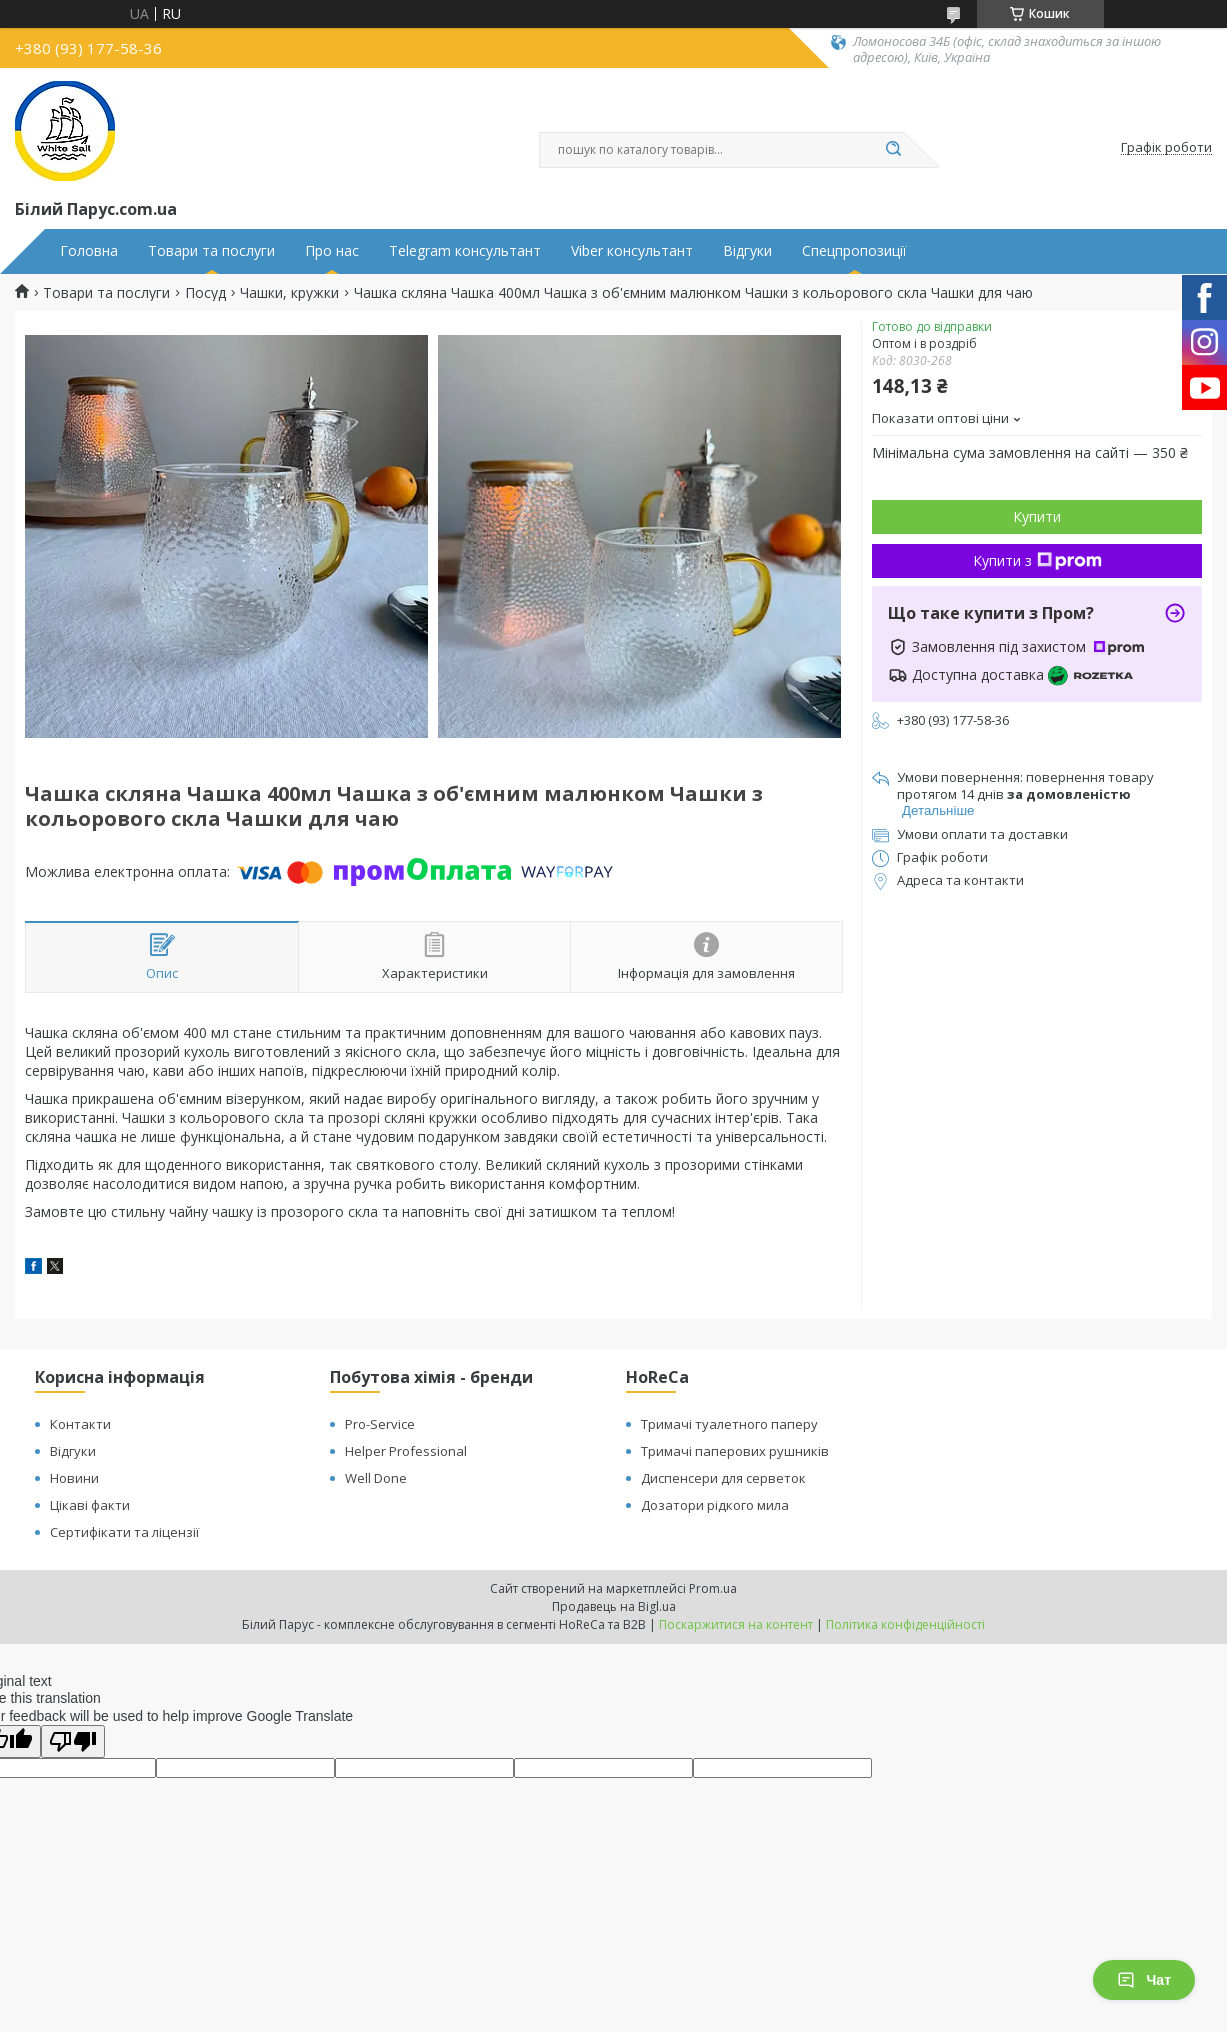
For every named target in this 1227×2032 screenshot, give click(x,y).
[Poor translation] (73, 1741)
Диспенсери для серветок (723, 1478)
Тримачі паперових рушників (735, 1451)
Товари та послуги (211, 251)
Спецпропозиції (854, 251)
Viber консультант (632, 251)
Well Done (376, 1478)
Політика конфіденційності (905, 1624)
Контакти (80, 1424)
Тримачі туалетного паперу (729, 1424)
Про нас (332, 251)
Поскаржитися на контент (736, 1624)
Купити (1037, 516)
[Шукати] (894, 150)
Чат (1144, 1980)
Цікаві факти (90, 1505)
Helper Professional (406, 1451)
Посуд (205, 293)
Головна (89, 251)
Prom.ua (713, 1588)
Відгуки (747, 251)
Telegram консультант (465, 251)
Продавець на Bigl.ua (614, 1606)
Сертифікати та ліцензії (124, 1532)
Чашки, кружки (289, 293)
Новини (74, 1478)
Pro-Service (380, 1424)
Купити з (1037, 560)
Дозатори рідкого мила (715, 1505)
